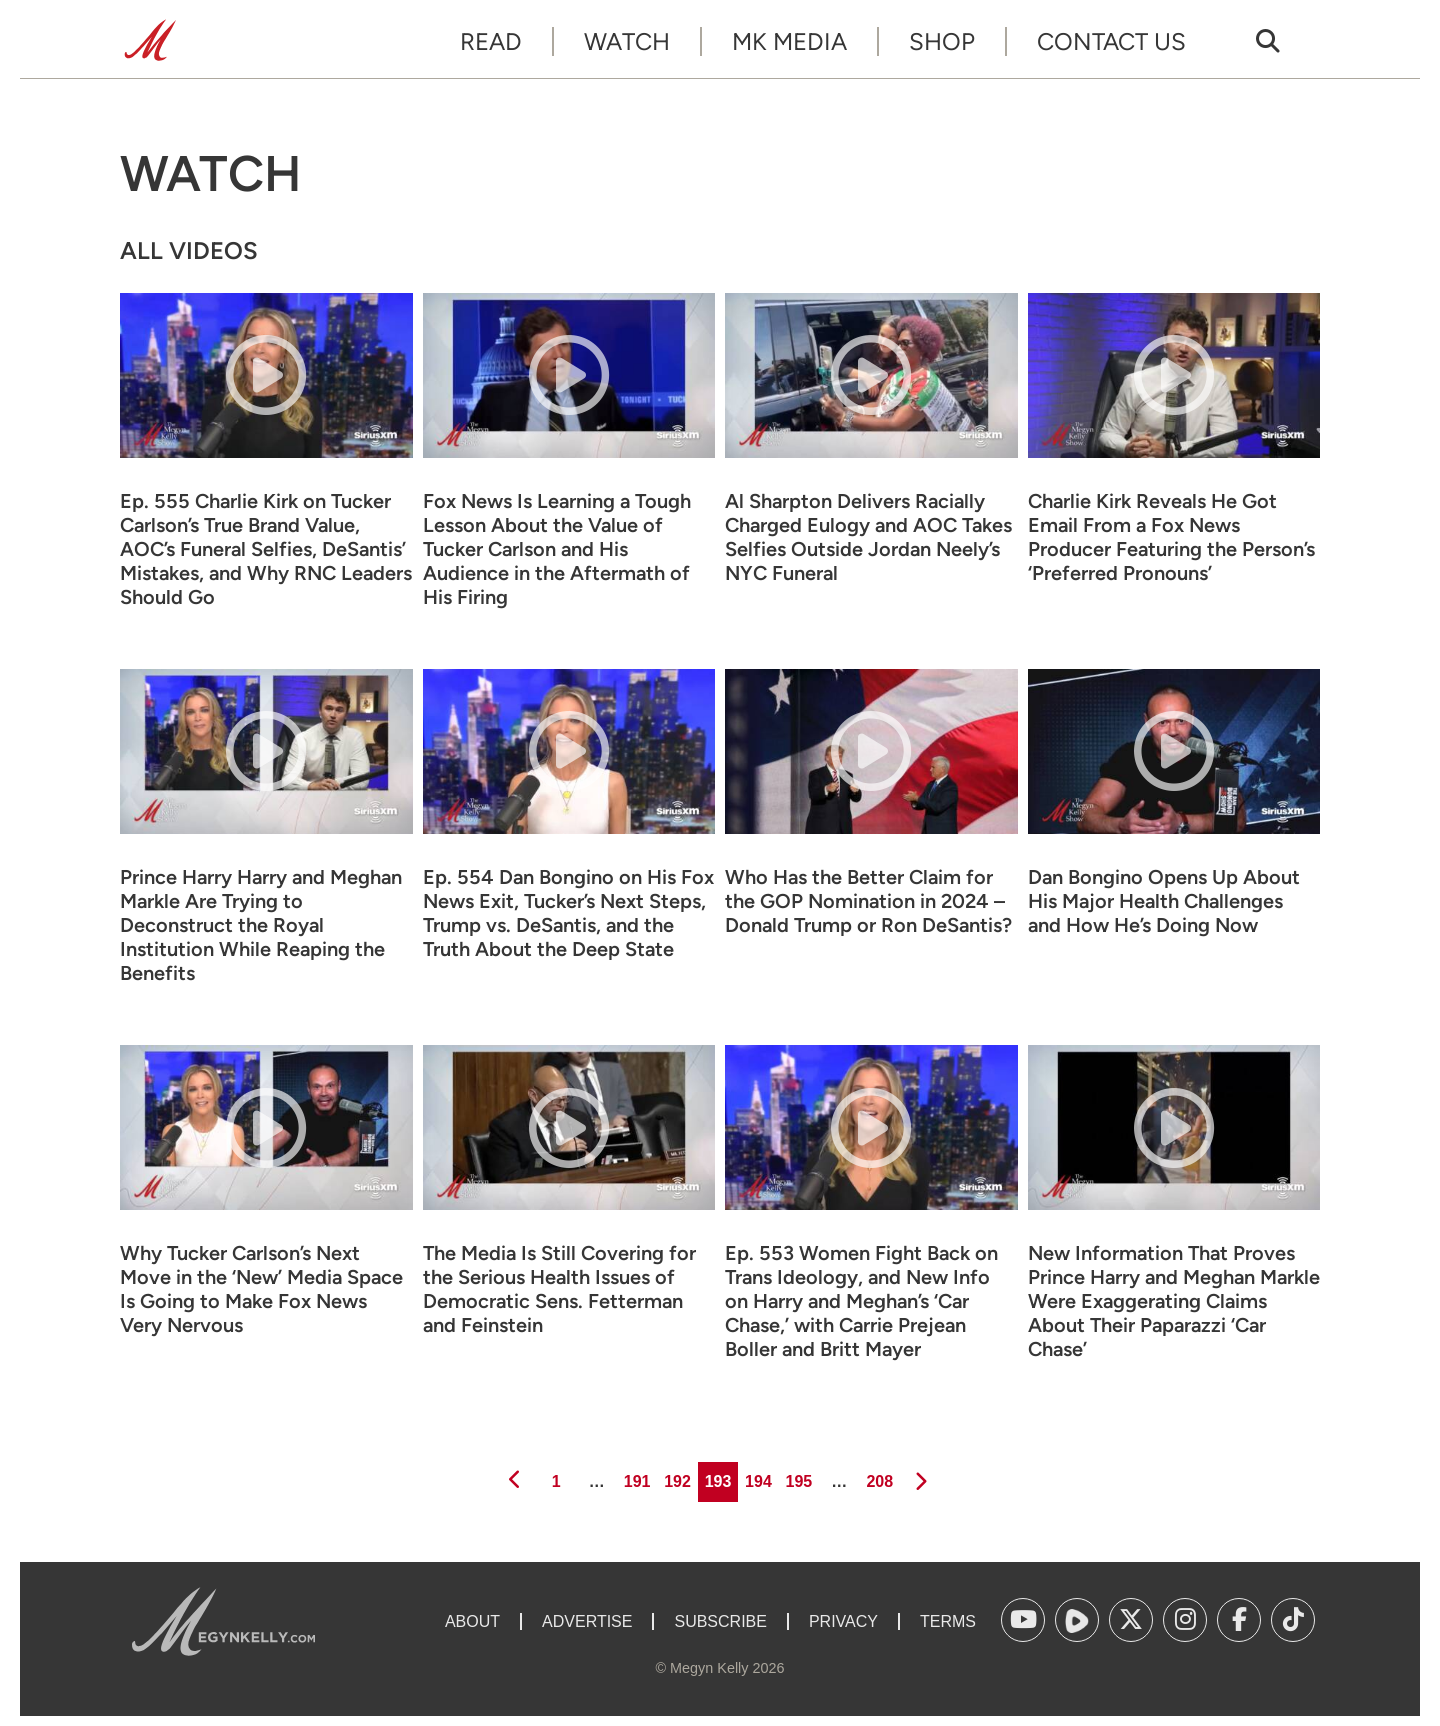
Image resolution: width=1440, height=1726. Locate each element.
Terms (948, 1621)
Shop (942, 41)
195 (797, 1476)
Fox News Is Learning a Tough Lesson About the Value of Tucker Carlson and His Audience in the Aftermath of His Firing (557, 549)
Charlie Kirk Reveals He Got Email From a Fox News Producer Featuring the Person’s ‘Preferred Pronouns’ (1171, 537)
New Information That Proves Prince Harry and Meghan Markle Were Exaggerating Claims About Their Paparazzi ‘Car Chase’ (1174, 1301)
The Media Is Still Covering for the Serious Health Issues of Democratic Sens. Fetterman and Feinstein (559, 1289)
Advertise (587, 1621)
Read (491, 41)
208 (878, 1476)
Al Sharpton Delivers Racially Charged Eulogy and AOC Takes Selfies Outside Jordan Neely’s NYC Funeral (868, 537)
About (472, 1621)
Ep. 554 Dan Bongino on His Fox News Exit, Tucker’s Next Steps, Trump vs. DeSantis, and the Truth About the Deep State (568, 913)
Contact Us (1111, 41)
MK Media (789, 41)
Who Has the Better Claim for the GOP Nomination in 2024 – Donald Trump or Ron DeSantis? (868, 901)
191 (635, 1476)
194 (756, 1476)
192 (676, 1476)
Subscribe (720, 1621)
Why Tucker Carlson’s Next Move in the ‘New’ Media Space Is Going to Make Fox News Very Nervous (261, 1289)
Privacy (843, 1621)
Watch (627, 41)
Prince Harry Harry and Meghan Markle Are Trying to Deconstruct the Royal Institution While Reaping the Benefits (261, 925)
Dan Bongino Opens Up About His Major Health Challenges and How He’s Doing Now (1164, 901)
